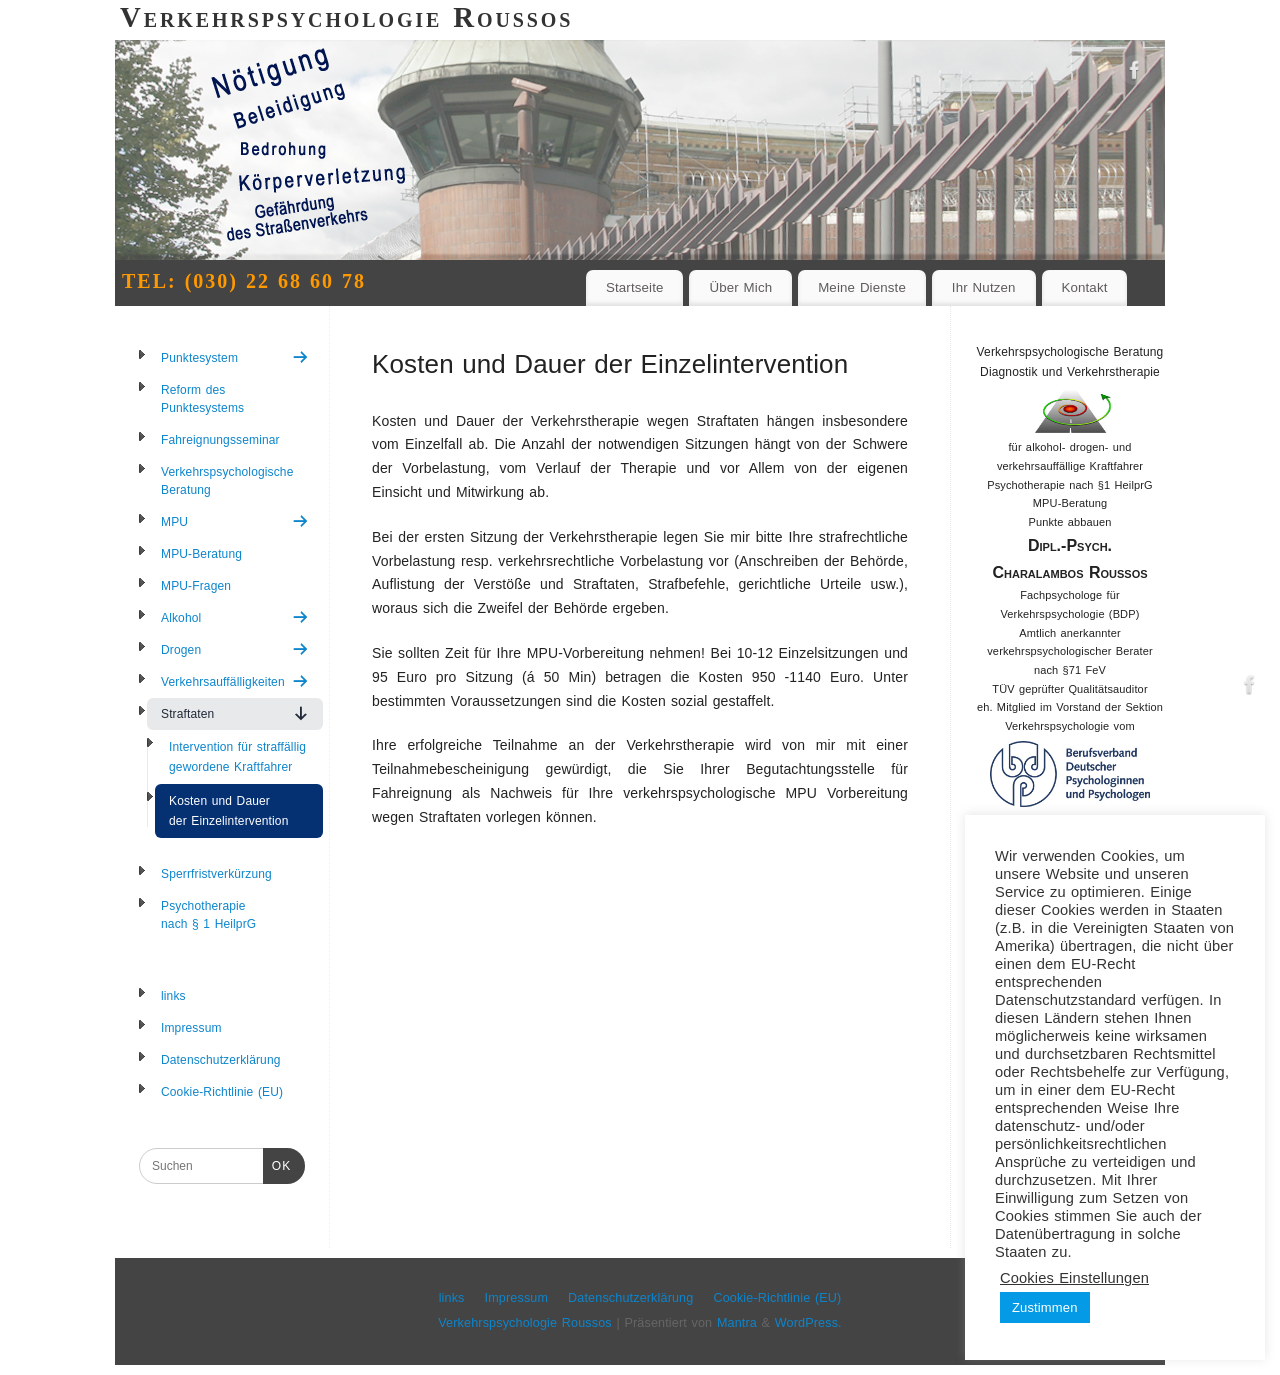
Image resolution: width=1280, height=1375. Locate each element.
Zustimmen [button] (1045, 1307)
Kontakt (1084, 287)
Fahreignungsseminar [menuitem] (220, 440)
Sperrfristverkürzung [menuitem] (216, 874)
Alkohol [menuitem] (235, 617)
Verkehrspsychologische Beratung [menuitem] (227, 481)
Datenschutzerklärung (630, 1298)
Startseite (635, 287)
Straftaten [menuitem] (235, 713)
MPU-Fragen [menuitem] (196, 586)
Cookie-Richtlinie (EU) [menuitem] (222, 1092)
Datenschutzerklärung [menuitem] (221, 1060)
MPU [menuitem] (235, 521)
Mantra (737, 1323)
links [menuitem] (173, 996)
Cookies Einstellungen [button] (1074, 1278)
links (452, 1298)
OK (277, 1164)
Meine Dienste (862, 287)
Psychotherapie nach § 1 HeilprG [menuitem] (208, 915)
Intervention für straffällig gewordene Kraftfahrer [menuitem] (237, 757)
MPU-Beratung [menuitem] (201, 554)
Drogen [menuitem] (235, 649)
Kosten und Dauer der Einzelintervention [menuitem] (228, 811)
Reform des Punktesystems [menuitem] (202, 399)
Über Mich (740, 287)
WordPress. (808, 1323)
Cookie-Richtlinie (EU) (777, 1298)
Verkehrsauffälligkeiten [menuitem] (235, 681)
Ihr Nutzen (984, 287)
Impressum (517, 1298)
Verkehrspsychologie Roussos (525, 1323)
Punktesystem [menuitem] (235, 357)
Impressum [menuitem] (191, 1028)
